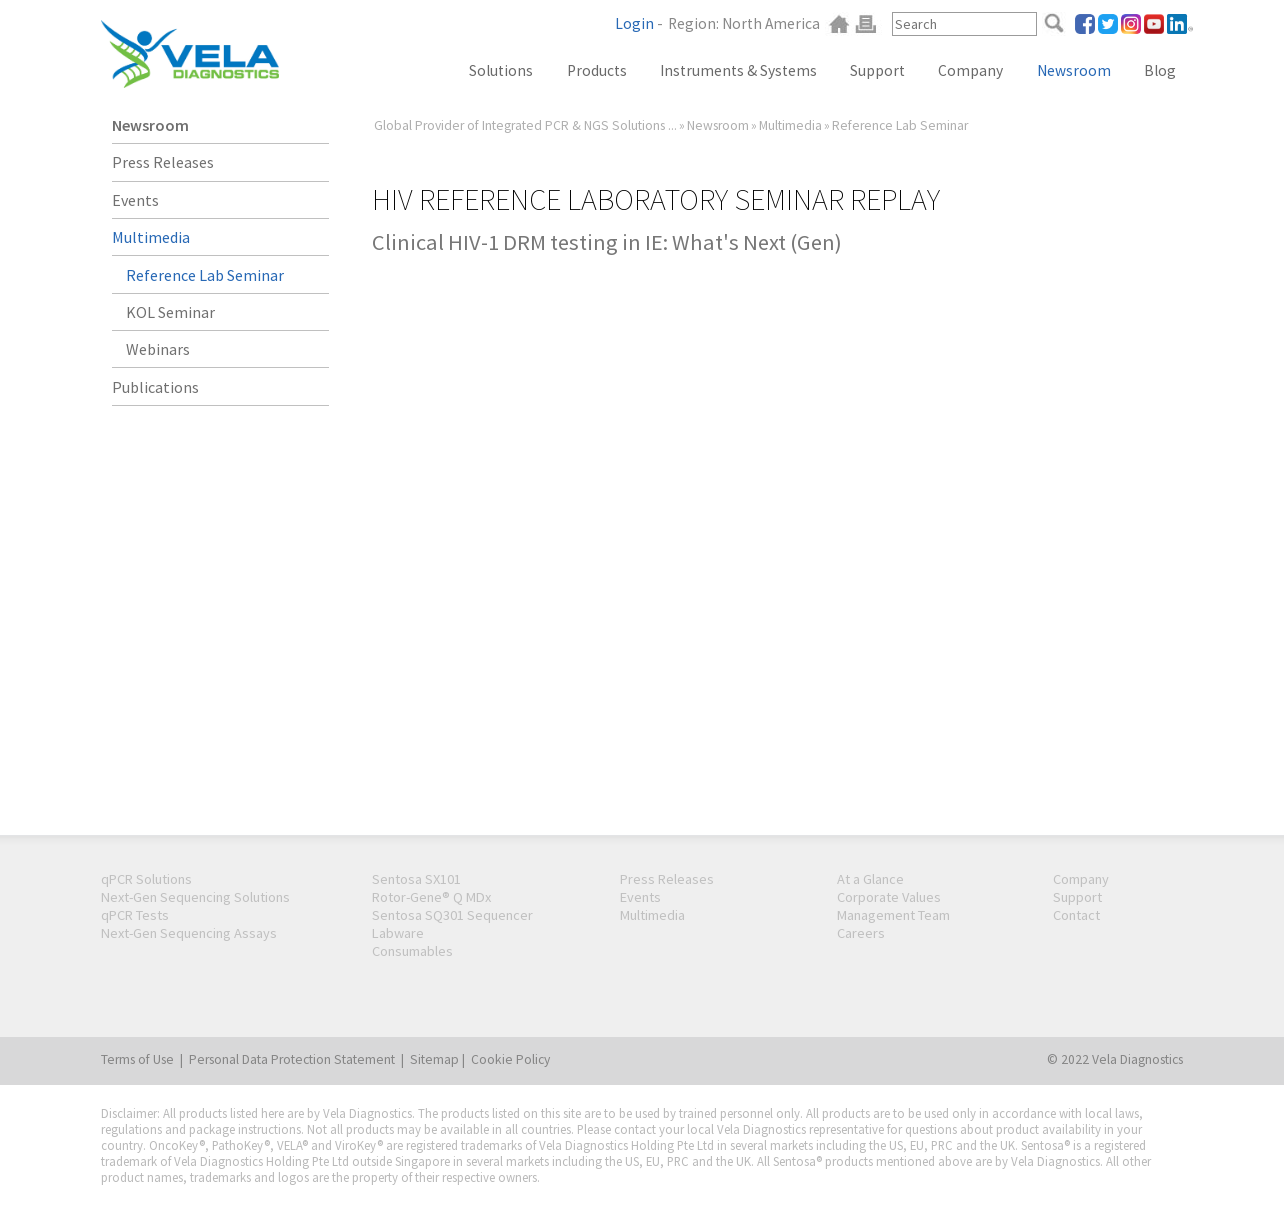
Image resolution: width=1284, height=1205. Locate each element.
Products (597, 70)
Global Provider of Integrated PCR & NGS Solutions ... (525, 125)
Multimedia (790, 125)
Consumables (412, 951)
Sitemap (434, 1059)
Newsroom (1074, 70)
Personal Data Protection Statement (292, 1059)
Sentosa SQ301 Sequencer (452, 915)
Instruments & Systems (738, 70)
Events (135, 200)
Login (634, 23)
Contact (1076, 915)
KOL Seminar (170, 312)
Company (970, 70)
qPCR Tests (135, 915)
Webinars (158, 349)
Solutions (501, 70)
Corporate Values (889, 897)
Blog (1160, 70)
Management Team (893, 915)
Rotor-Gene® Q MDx (431, 897)
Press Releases (163, 162)
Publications (155, 387)
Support (877, 70)
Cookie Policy (510, 1059)
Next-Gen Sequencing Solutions (195, 897)
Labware (398, 933)
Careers (861, 933)
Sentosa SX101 (416, 879)
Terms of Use (137, 1059)
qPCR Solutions (146, 879)
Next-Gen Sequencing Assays (189, 933)
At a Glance (870, 879)
